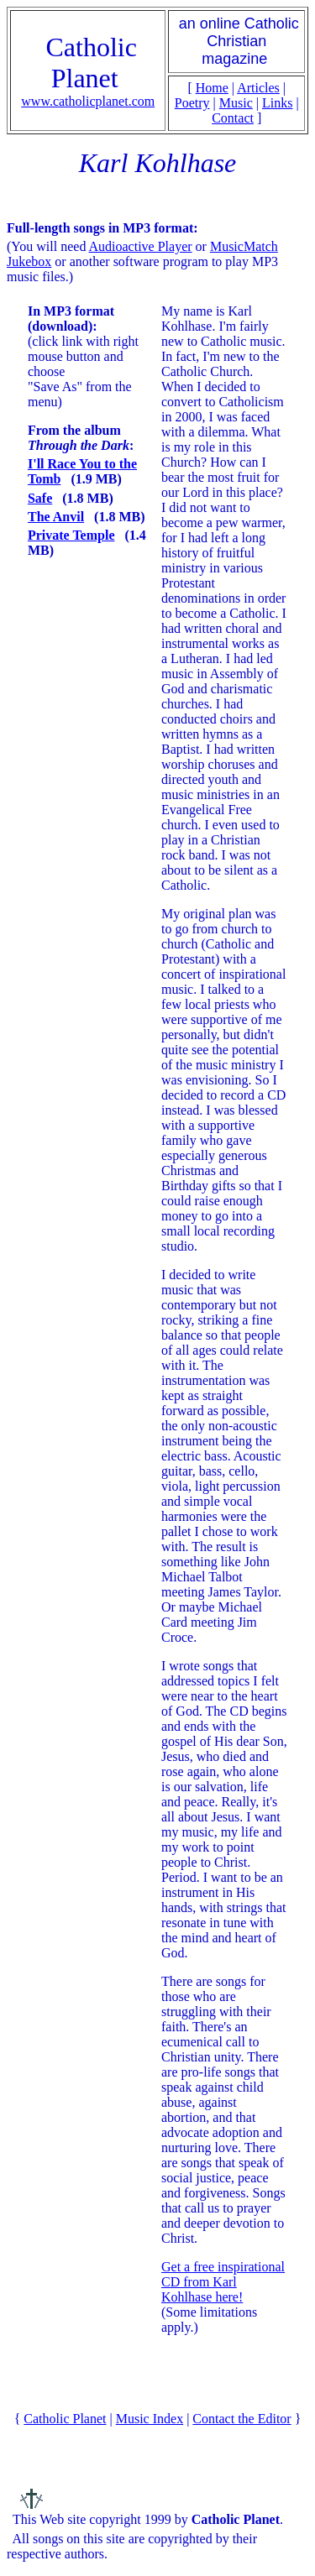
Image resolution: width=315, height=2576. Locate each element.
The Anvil (56, 516)
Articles (258, 88)
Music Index (149, 2418)
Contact (233, 118)
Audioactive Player (140, 246)
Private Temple (71, 535)
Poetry (192, 103)
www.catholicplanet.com (88, 101)
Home (212, 88)
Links (277, 103)
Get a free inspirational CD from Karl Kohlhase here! (223, 2282)
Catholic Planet (65, 2418)
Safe (40, 498)
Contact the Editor (241, 2418)
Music (236, 103)
